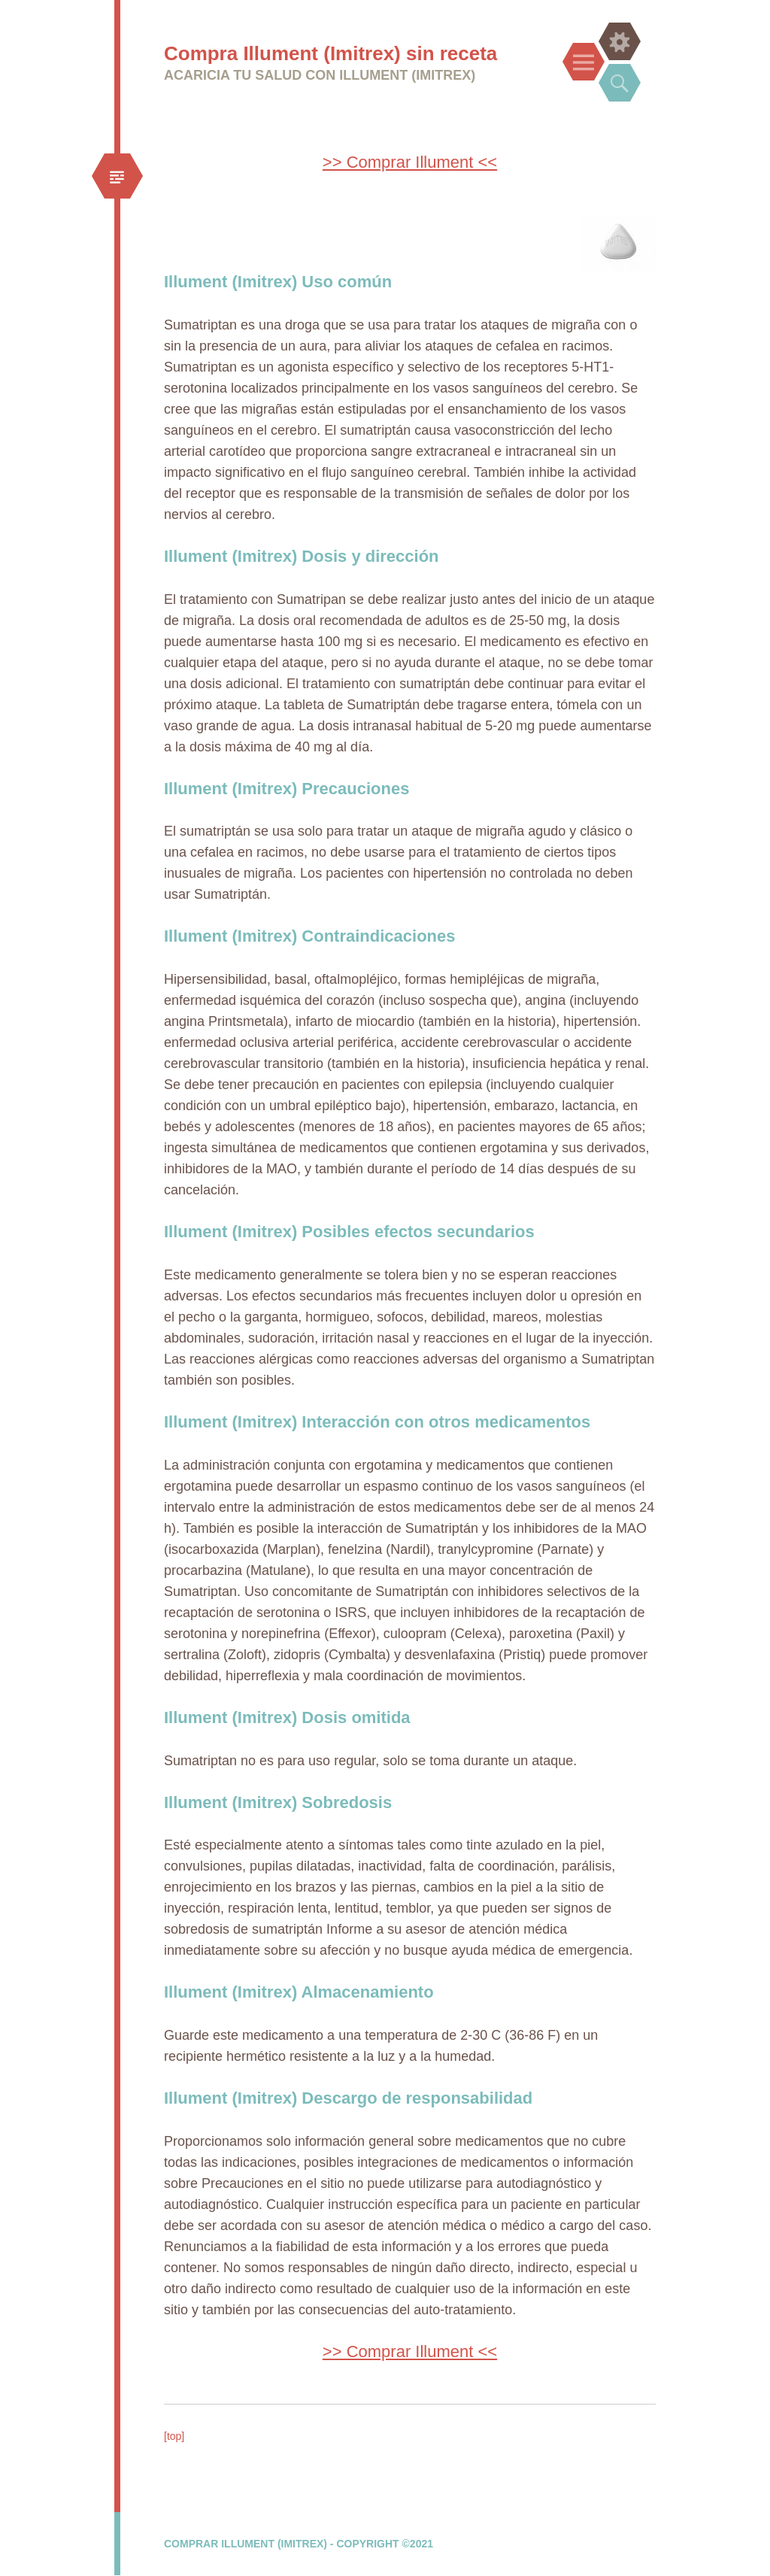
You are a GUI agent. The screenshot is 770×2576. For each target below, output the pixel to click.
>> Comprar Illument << (410, 162)
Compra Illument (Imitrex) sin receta (330, 53)
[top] (174, 2436)
